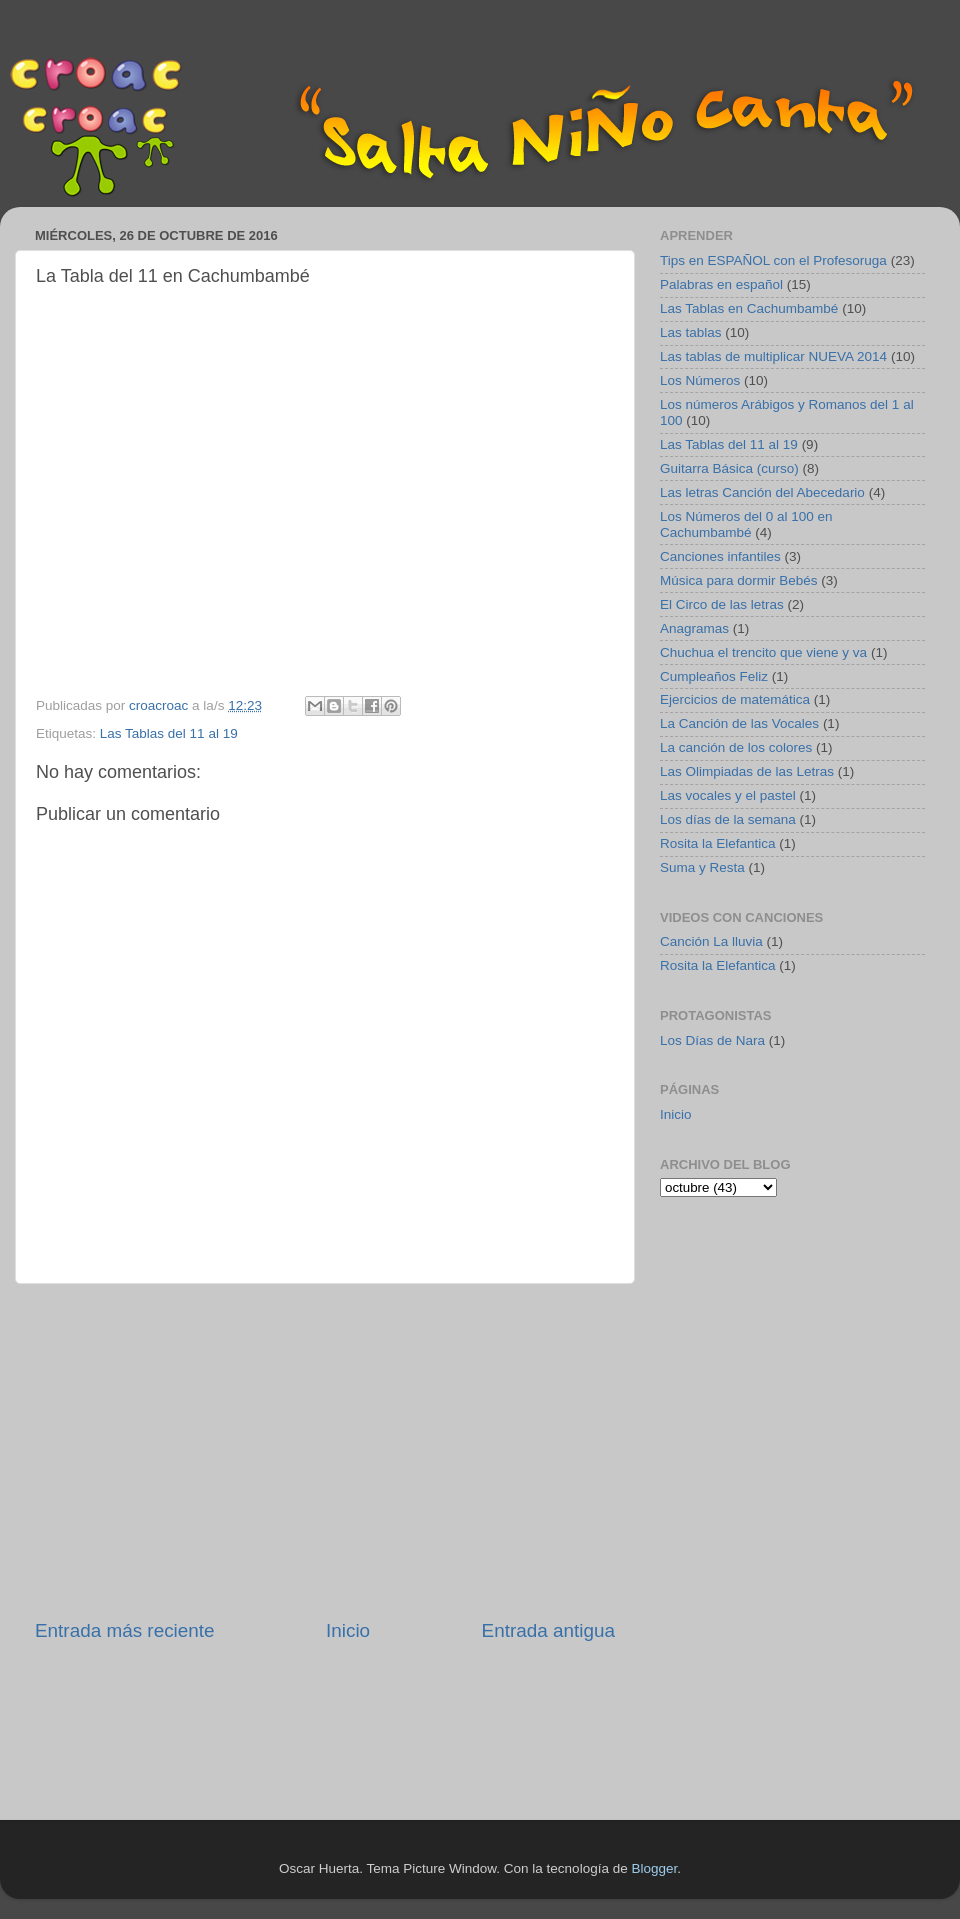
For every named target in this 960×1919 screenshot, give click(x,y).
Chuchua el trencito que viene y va (763, 652)
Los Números (700, 380)
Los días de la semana (728, 819)
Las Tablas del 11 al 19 (169, 733)
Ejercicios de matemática (735, 699)
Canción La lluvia (711, 941)
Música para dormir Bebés (739, 580)
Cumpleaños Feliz (714, 676)
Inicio (348, 1630)
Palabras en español (721, 284)
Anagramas (694, 628)
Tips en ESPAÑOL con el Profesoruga (773, 260)
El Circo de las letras (722, 604)
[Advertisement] (325, 1451)
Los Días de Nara (712, 1040)
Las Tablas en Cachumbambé (749, 308)
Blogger (654, 1868)
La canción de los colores (736, 747)
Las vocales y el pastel (728, 795)
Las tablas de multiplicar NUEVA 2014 (773, 356)
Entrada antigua (548, 1630)
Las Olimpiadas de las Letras (747, 771)
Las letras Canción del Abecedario (762, 492)
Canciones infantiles (720, 556)
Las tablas (691, 332)
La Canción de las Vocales (739, 723)
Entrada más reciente (125, 1630)
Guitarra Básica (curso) (729, 468)
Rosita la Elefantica (718, 843)
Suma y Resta (702, 867)
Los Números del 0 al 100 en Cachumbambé (746, 524)
